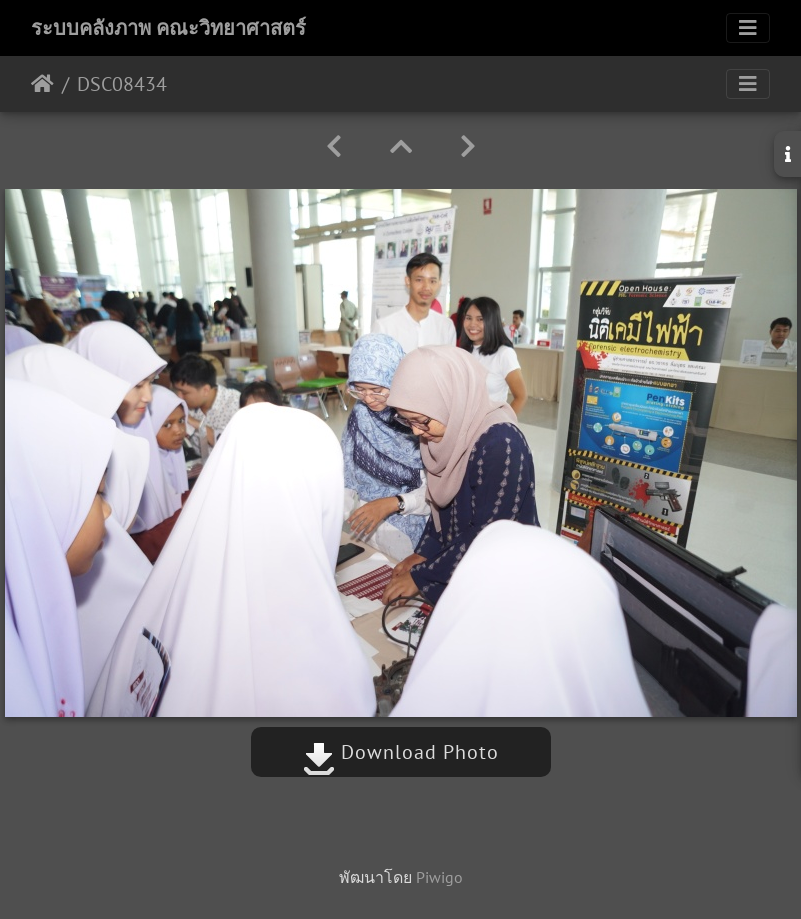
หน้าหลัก (42, 84)
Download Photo (401, 752)
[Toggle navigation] (748, 28)
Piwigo (439, 877)
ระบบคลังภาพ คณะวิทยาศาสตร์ (168, 28)
